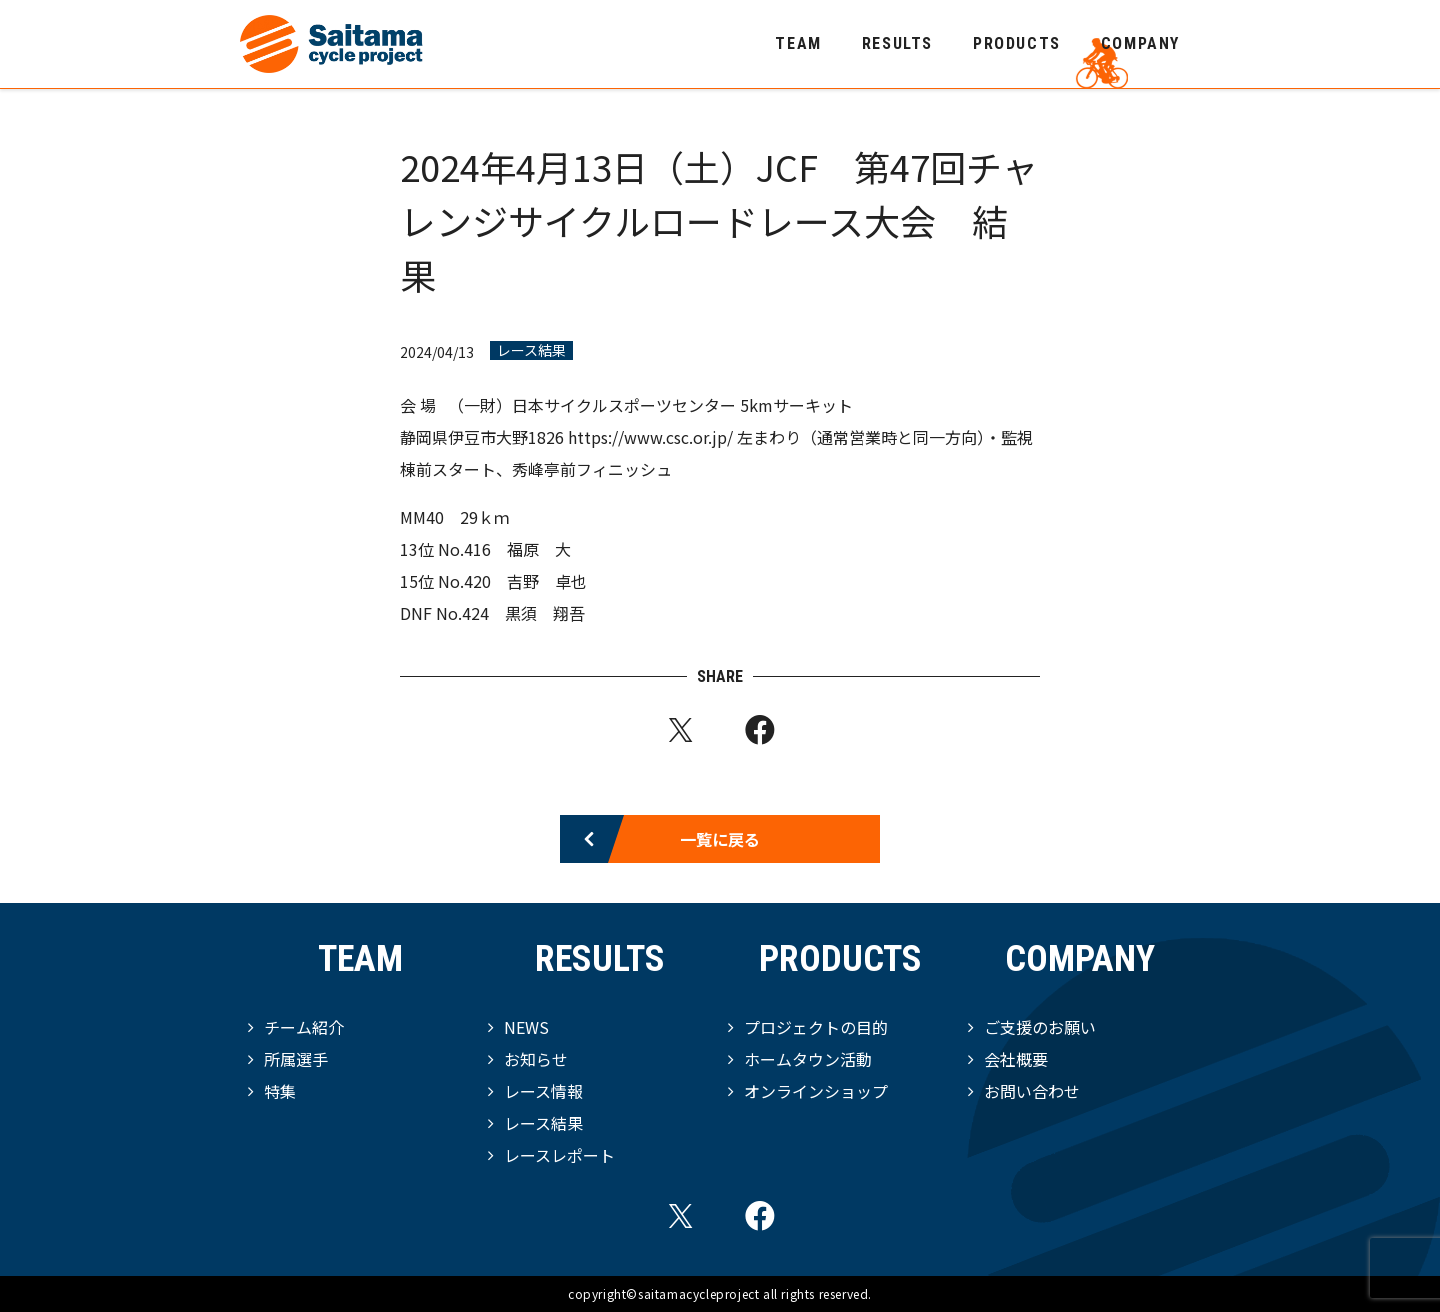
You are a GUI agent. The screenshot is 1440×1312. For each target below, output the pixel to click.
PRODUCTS (1017, 43)
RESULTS (897, 43)
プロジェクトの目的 (816, 1027)
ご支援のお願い (1040, 1027)
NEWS (526, 1027)
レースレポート (559, 1155)
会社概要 (1016, 1059)
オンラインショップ (816, 1091)
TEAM (798, 43)
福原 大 (539, 549)
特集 (280, 1091)
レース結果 (531, 350)
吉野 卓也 (547, 581)
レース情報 (543, 1091)
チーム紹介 (304, 1027)
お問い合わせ (1032, 1091)
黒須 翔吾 (545, 613)
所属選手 (296, 1059)
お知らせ (536, 1059)
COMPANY (1140, 43)
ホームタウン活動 (808, 1059)
